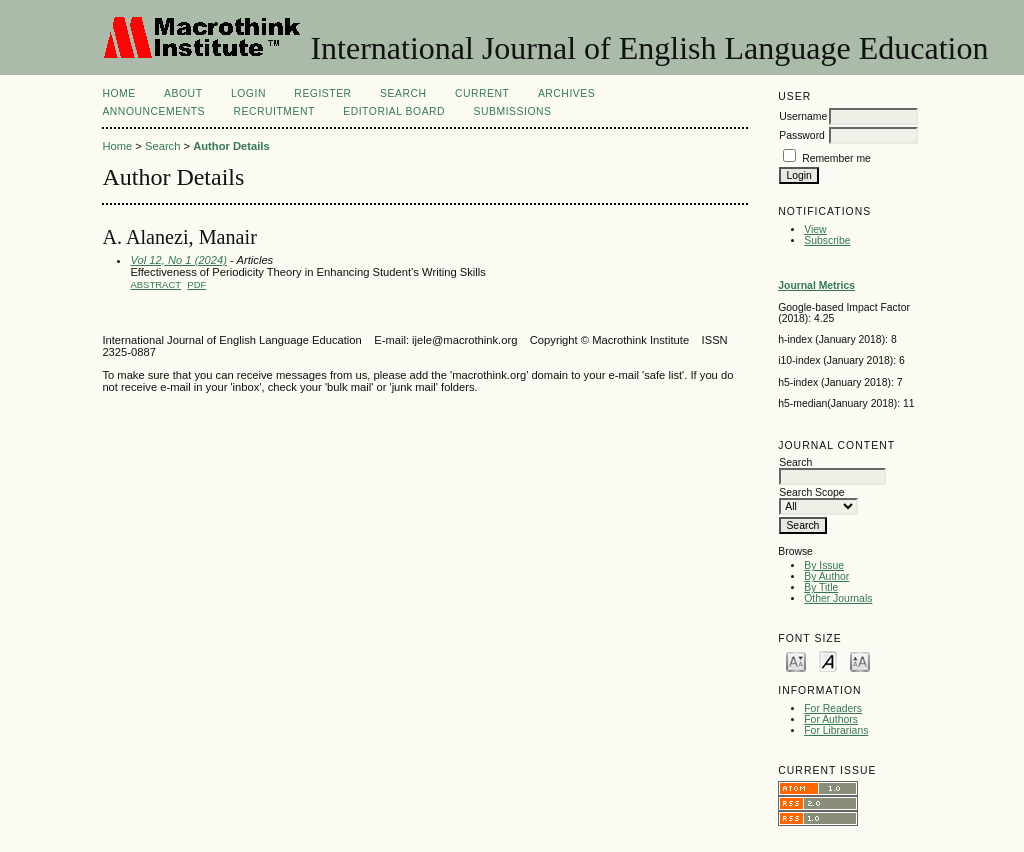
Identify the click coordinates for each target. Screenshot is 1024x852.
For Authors (831, 719)
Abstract (155, 284)
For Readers (833, 708)
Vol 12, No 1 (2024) (178, 260)
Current (482, 93)
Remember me (836, 158)
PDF (196, 284)
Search (403, 93)
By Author (826, 576)
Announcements (153, 111)
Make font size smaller (796, 660)
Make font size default (828, 660)
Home (118, 93)
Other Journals (838, 598)
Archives (566, 93)
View (815, 229)
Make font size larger (860, 660)
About (183, 93)
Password (802, 135)
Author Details (231, 146)
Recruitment (273, 111)
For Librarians (836, 730)
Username (803, 116)
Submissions (513, 111)
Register (322, 93)
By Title (821, 587)
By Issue (824, 565)
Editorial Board (394, 111)
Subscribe (827, 240)
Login (248, 93)
